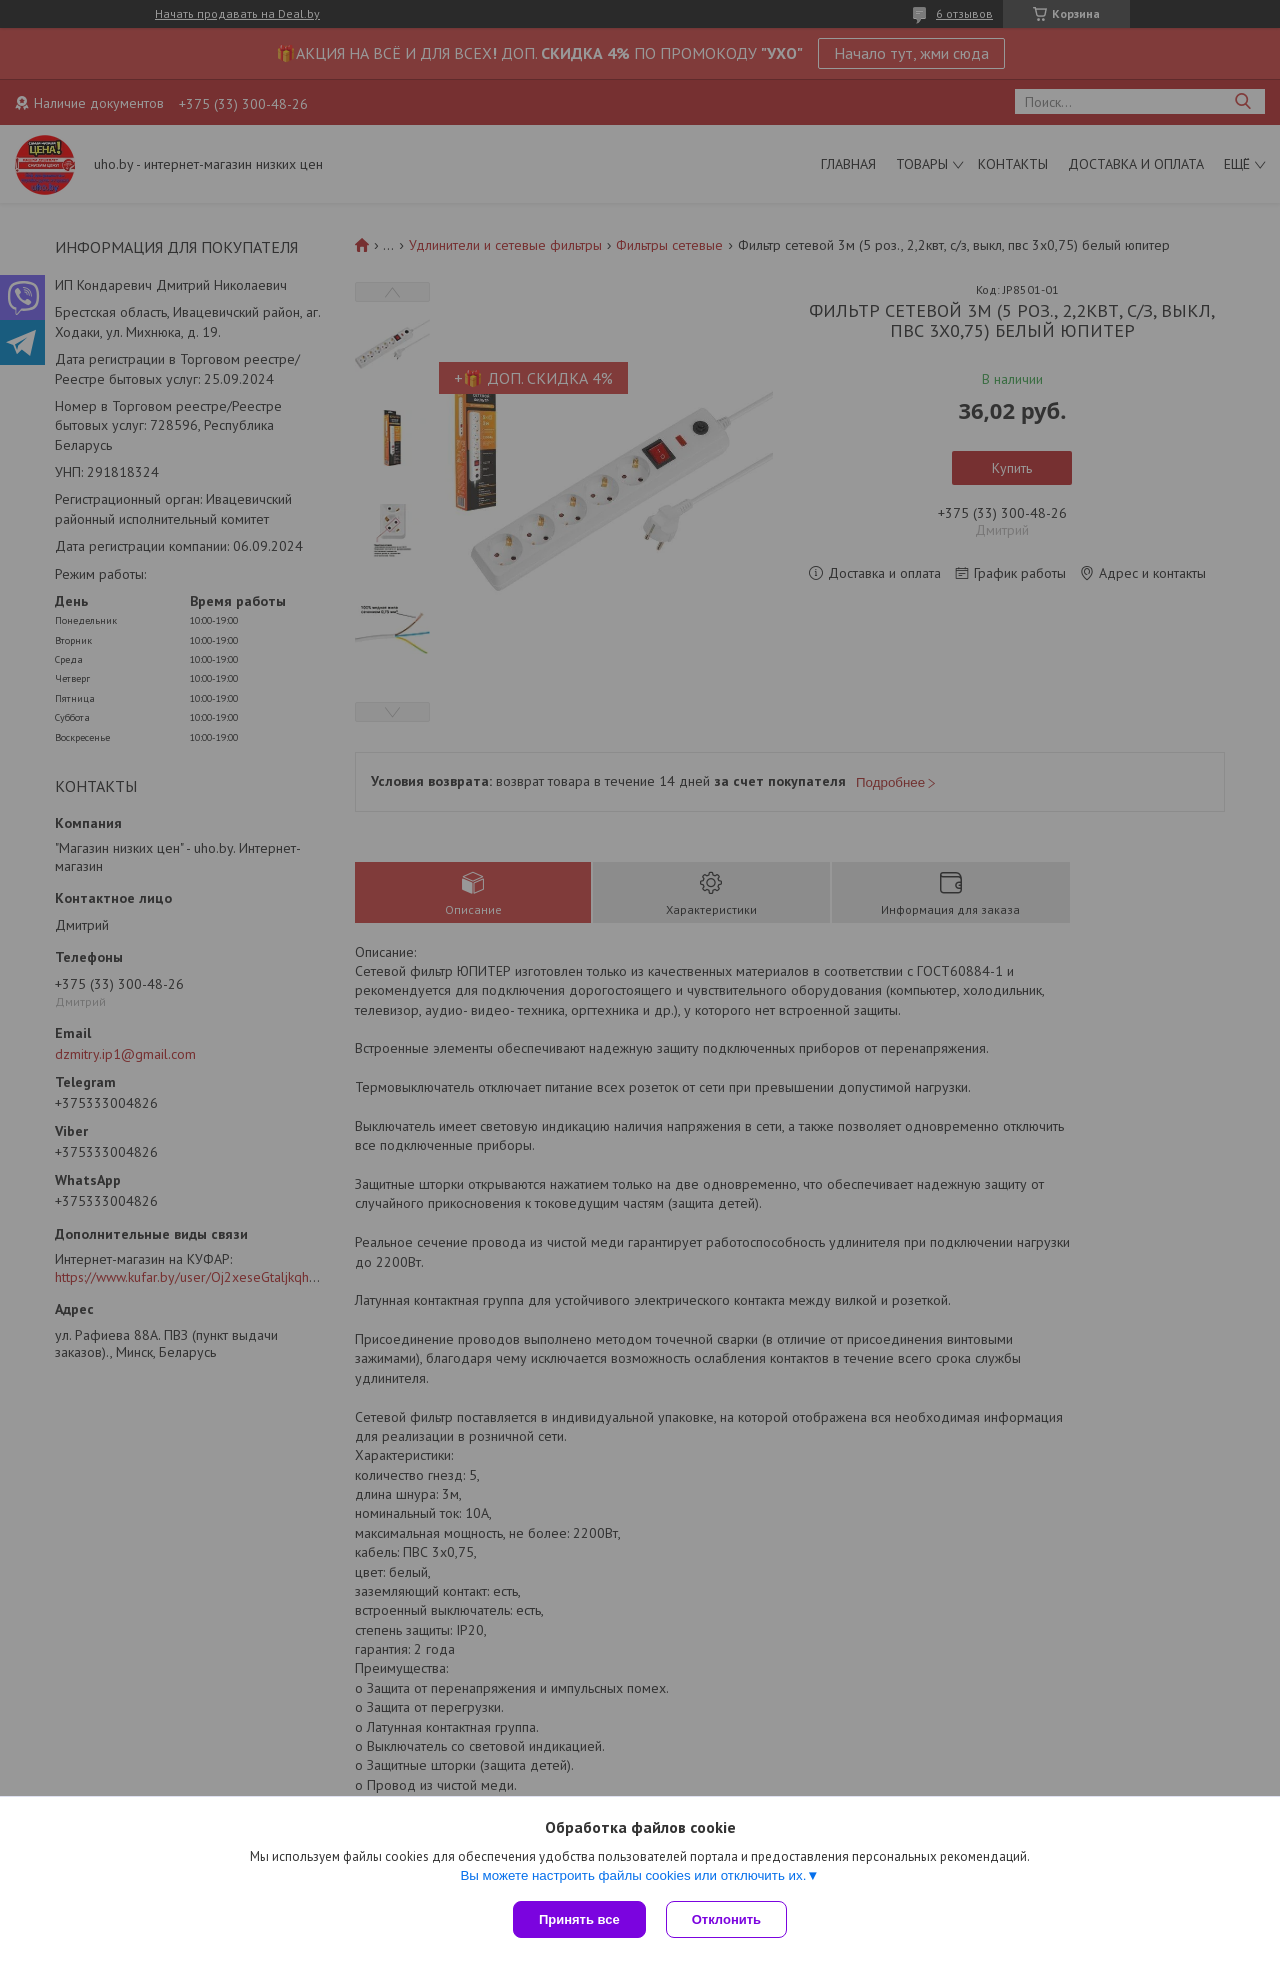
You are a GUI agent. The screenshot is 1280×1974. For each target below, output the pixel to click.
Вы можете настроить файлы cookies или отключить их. (633, 1875)
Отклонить (726, 1919)
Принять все (579, 1919)
